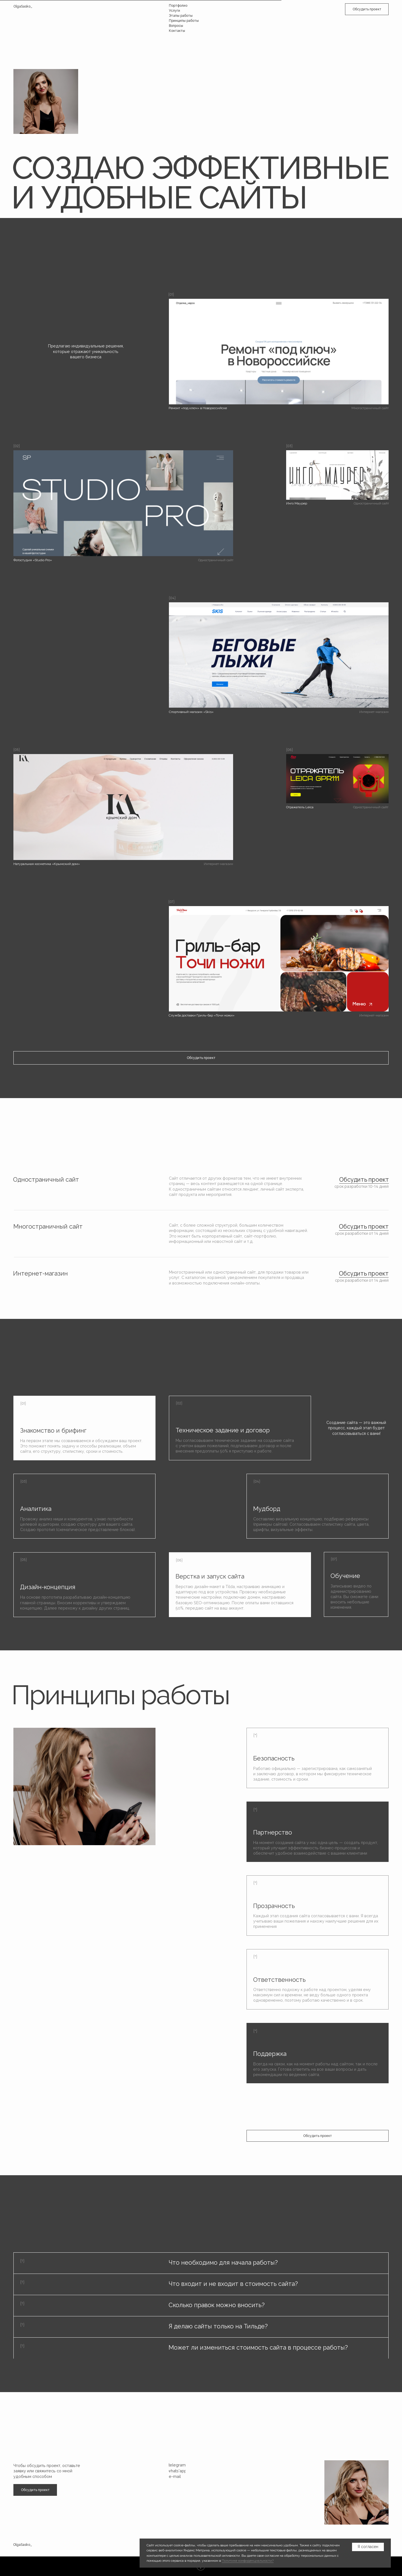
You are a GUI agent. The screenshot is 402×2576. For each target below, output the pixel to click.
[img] (337, 474)
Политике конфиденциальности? (248, 2561)
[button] (367, 9)
